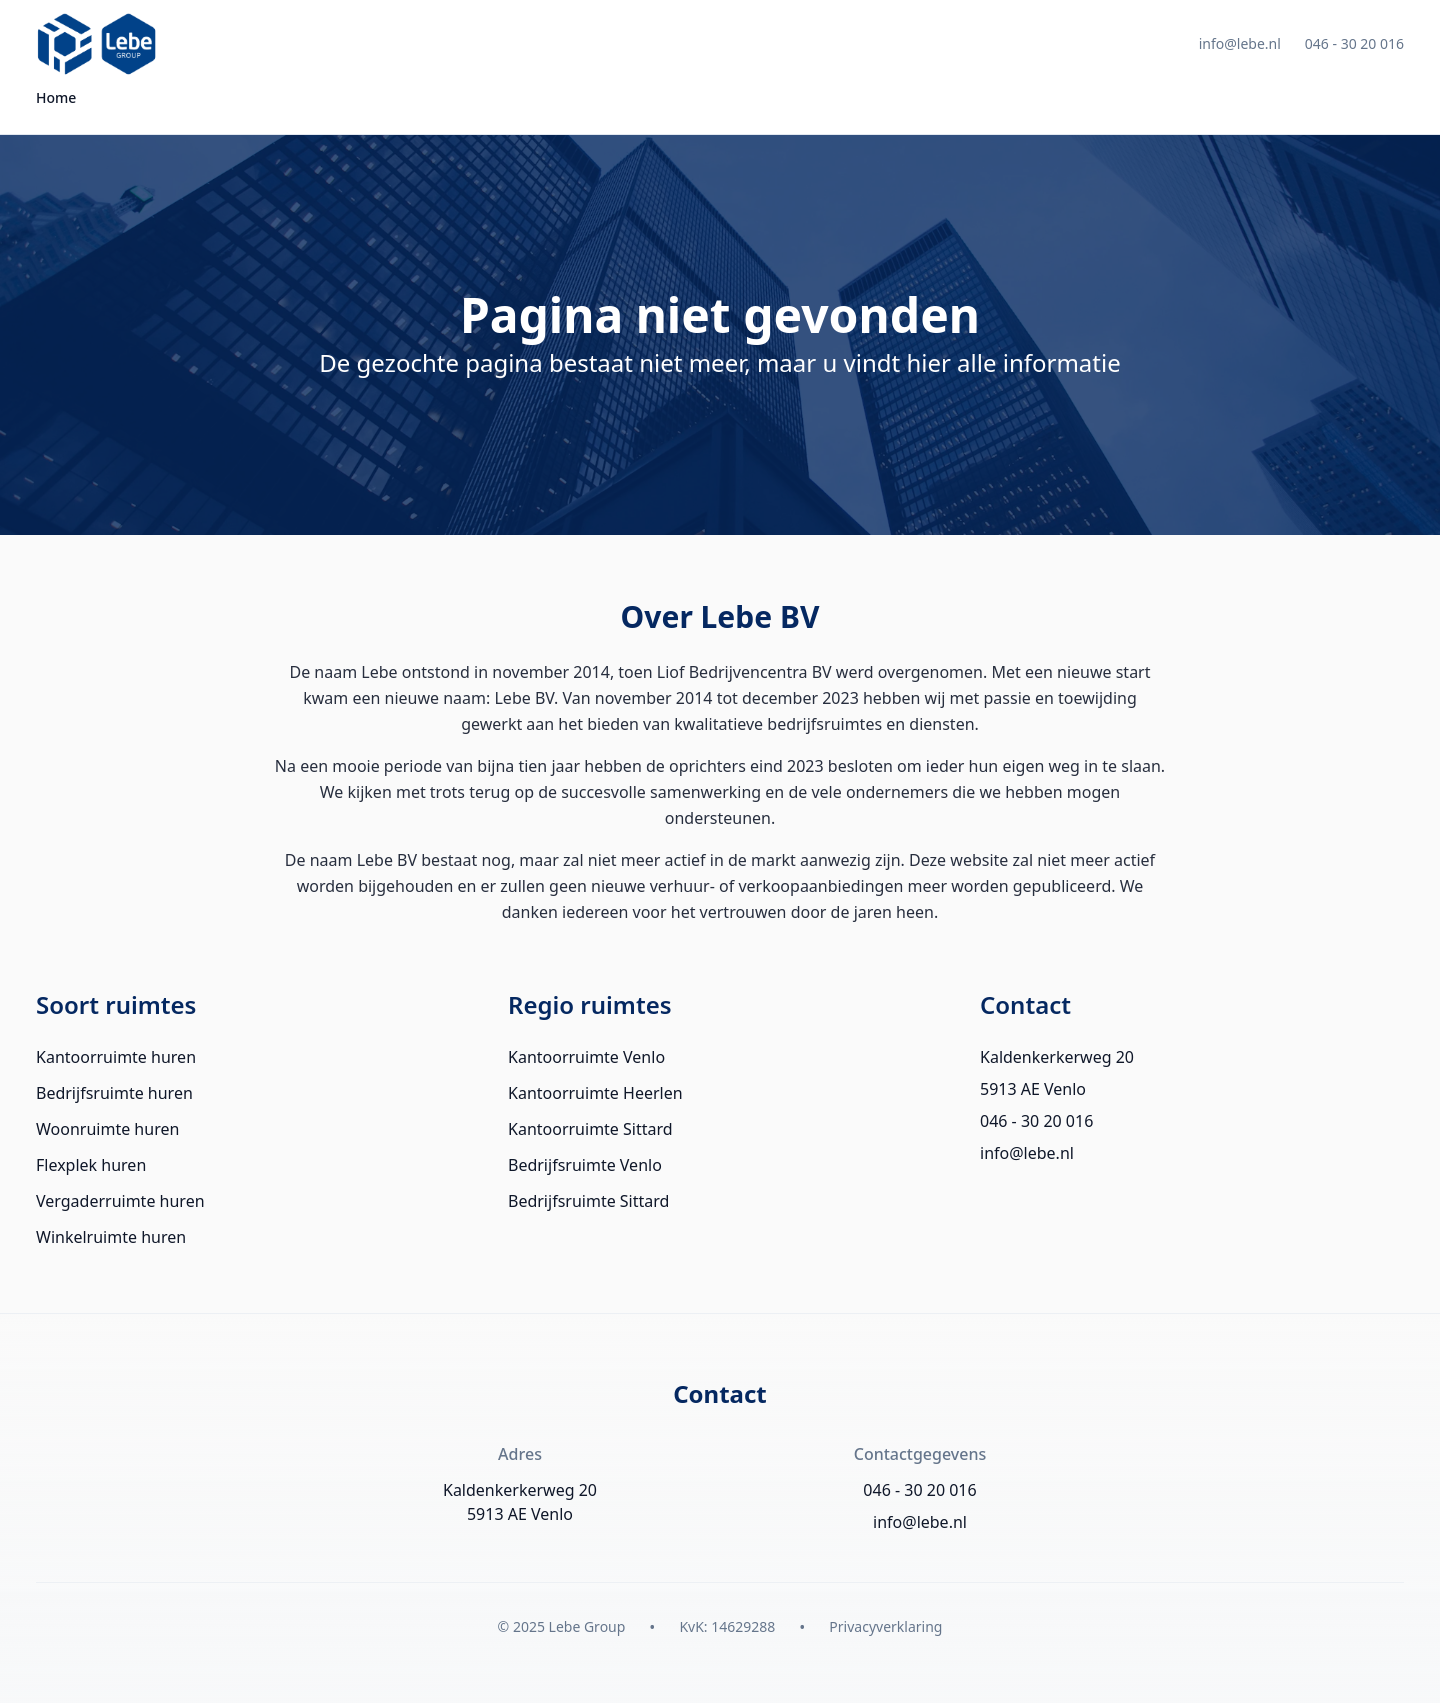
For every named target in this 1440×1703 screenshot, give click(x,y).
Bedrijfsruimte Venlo (585, 1165)
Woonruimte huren (107, 1129)
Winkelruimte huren (111, 1237)
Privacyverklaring (885, 1626)
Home (56, 97)
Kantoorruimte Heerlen (595, 1093)
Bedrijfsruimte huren (114, 1093)
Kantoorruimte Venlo (586, 1057)
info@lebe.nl (1240, 43)
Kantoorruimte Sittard (590, 1129)
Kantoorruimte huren (116, 1057)
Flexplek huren (91, 1165)
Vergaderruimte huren (120, 1201)
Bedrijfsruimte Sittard (588, 1201)
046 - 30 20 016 (1354, 43)
